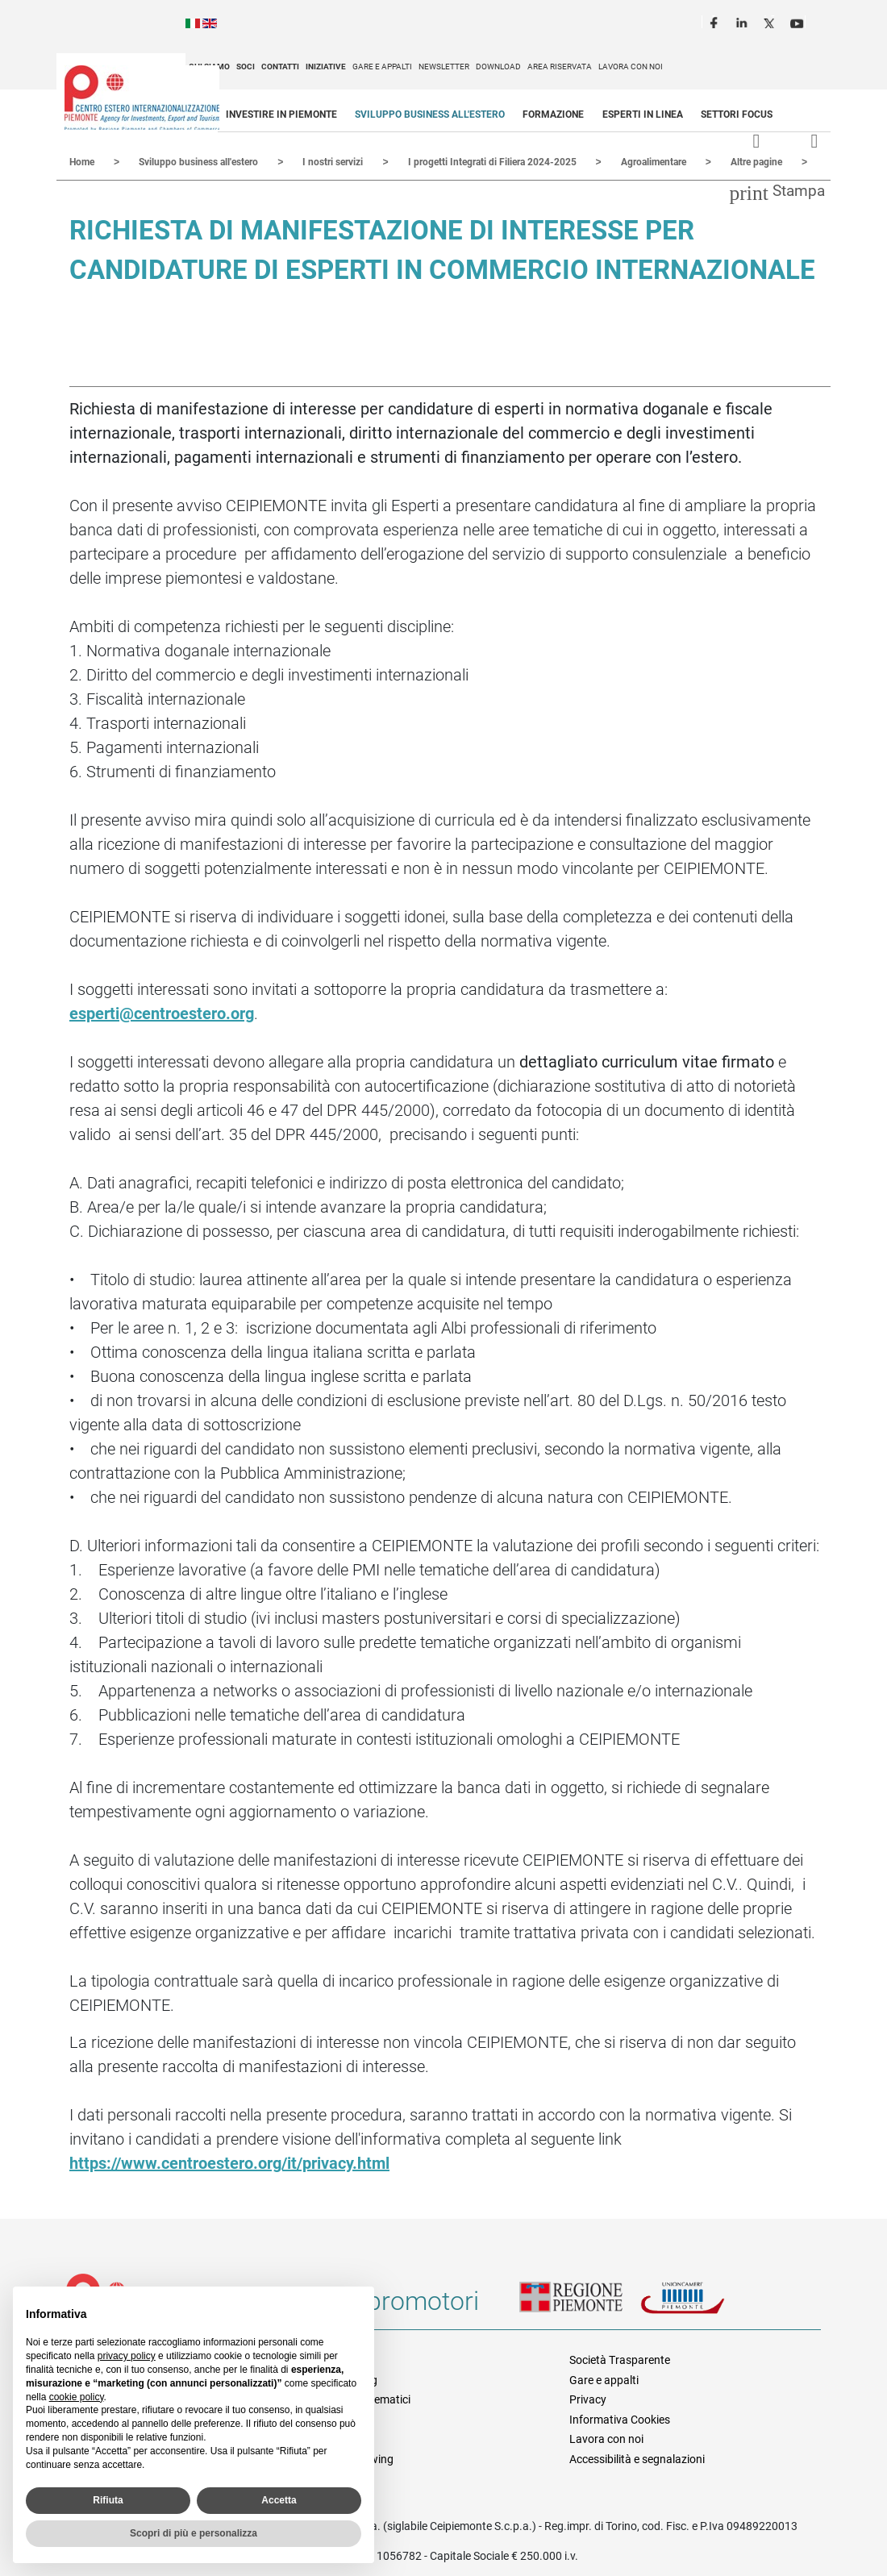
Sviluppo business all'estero (430, 114)
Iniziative (326, 66)
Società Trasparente (619, 2359)
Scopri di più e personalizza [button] (193, 2533)
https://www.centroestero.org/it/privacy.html (229, 2162)
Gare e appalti (382, 66)
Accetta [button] (278, 2500)
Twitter (771, 21)
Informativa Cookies (619, 2418)
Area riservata (559, 66)
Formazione (553, 114)
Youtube (798, 21)
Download (498, 66)
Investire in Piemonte (281, 114)
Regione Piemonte (579, 2307)
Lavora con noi (630, 66)
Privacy (587, 2398)
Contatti (280, 66)
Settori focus (736, 114)
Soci (245, 66)
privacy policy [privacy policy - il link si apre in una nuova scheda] (127, 2356)
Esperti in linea (642, 114)
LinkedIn (743, 21)
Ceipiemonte (142, 97)
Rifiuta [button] (108, 2500)
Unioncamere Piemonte (700, 2307)
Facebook (716, 21)
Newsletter (444, 66)
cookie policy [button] (76, 2397)
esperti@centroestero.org (161, 1012)
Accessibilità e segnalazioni (637, 2458)
